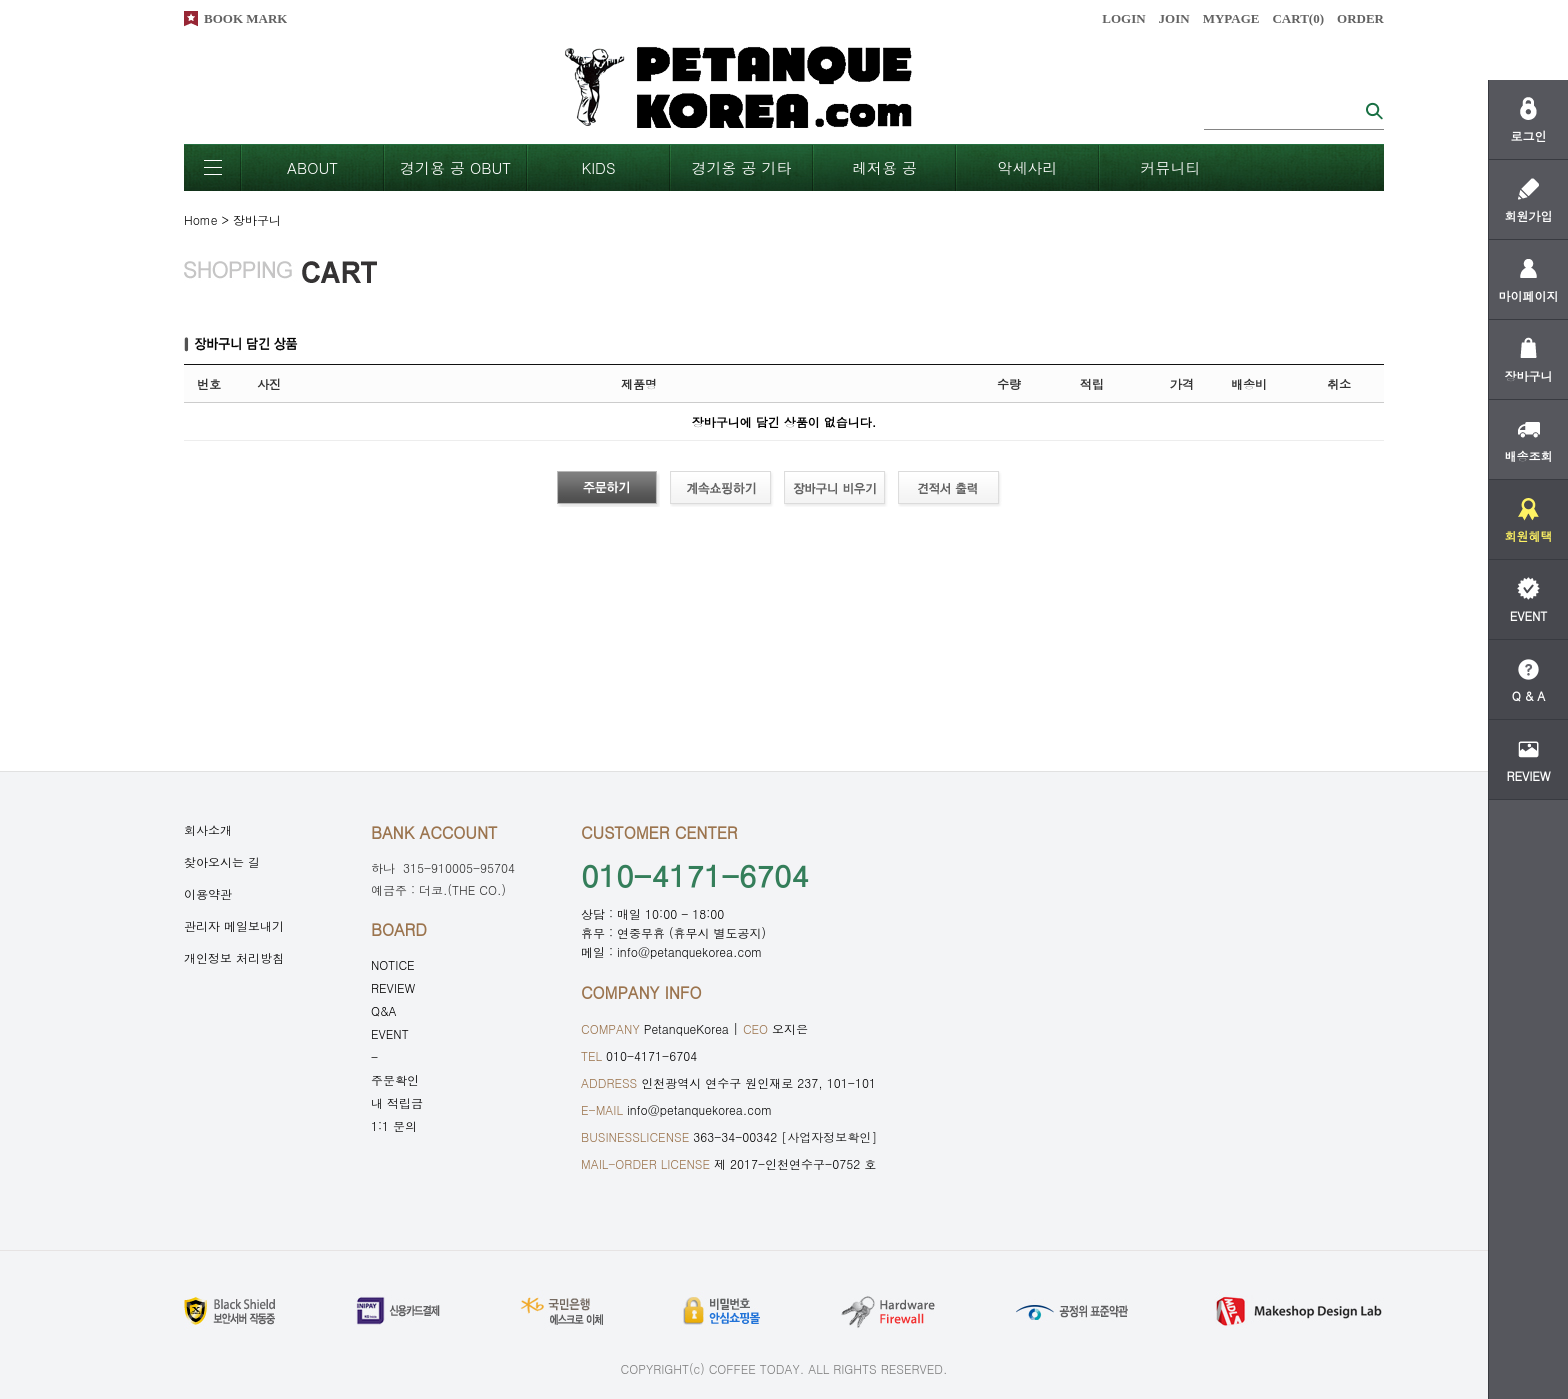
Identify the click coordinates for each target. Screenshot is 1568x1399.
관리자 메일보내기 (234, 925)
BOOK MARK (245, 18)
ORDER (1360, 18)
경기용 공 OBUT (455, 167)
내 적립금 (397, 1102)
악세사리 (1028, 167)
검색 (1374, 110)
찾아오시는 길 (222, 861)
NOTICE (393, 964)
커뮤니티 (1171, 167)
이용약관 (208, 893)
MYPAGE (1231, 18)
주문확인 (395, 1079)
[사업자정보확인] (829, 1136)
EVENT (390, 1033)
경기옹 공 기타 (741, 167)
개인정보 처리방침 (234, 957)
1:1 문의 (394, 1125)
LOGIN (1123, 18)
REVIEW (393, 987)
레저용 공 (884, 167)
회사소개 (208, 829)
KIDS (598, 167)
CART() (1298, 18)
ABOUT (312, 167)
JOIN (1174, 18)
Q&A (384, 1010)
